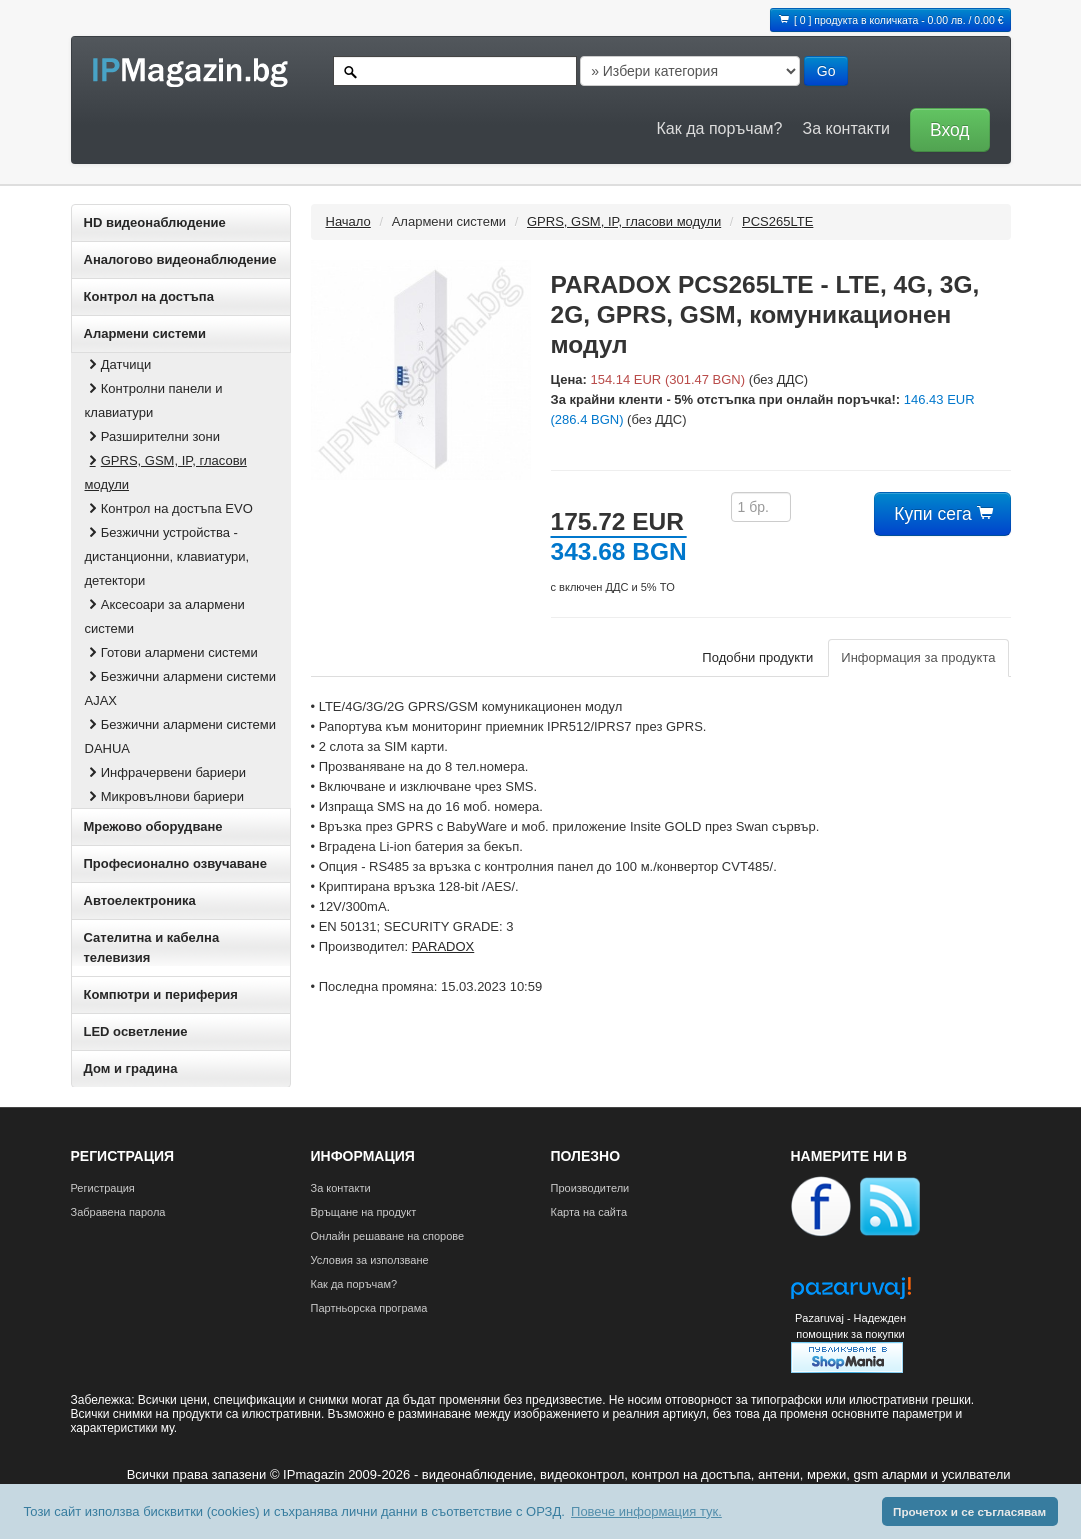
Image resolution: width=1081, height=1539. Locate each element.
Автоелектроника (140, 900)
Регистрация (103, 1188)
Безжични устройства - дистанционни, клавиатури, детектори (167, 556)
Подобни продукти (757, 657)
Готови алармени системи (171, 652)
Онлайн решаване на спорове (388, 1236)
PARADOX (443, 946)
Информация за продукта (918, 657)
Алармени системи (145, 333)
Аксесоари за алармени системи (165, 616)
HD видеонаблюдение (155, 222)
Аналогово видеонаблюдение (180, 259)
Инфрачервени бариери (166, 772)
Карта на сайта (589, 1212)
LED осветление (136, 1031)
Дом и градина (131, 1068)
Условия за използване (370, 1260)
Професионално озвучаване (175, 863)
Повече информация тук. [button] (646, 1511)
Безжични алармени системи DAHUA (180, 736)
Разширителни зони (152, 436)
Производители (590, 1188)
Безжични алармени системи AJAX (180, 688)
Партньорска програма (369, 1308)
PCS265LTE (777, 221)
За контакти (845, 128)
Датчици (118, 364)
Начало (348, 221)
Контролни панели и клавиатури (154, 400)
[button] (945, 128)
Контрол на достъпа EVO (169, 508)
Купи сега (942, 514)
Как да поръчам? (720, 128)
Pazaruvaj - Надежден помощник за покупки (850, 1326)
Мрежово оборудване (153, 826)
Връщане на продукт (364, 1212)
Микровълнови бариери (164, 796)
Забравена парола (118, 1212)
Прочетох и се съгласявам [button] (969, 1511)
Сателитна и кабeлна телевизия (152, 947)
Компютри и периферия (161, 994)
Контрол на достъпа (149, 296)
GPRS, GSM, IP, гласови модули (166, 472)
